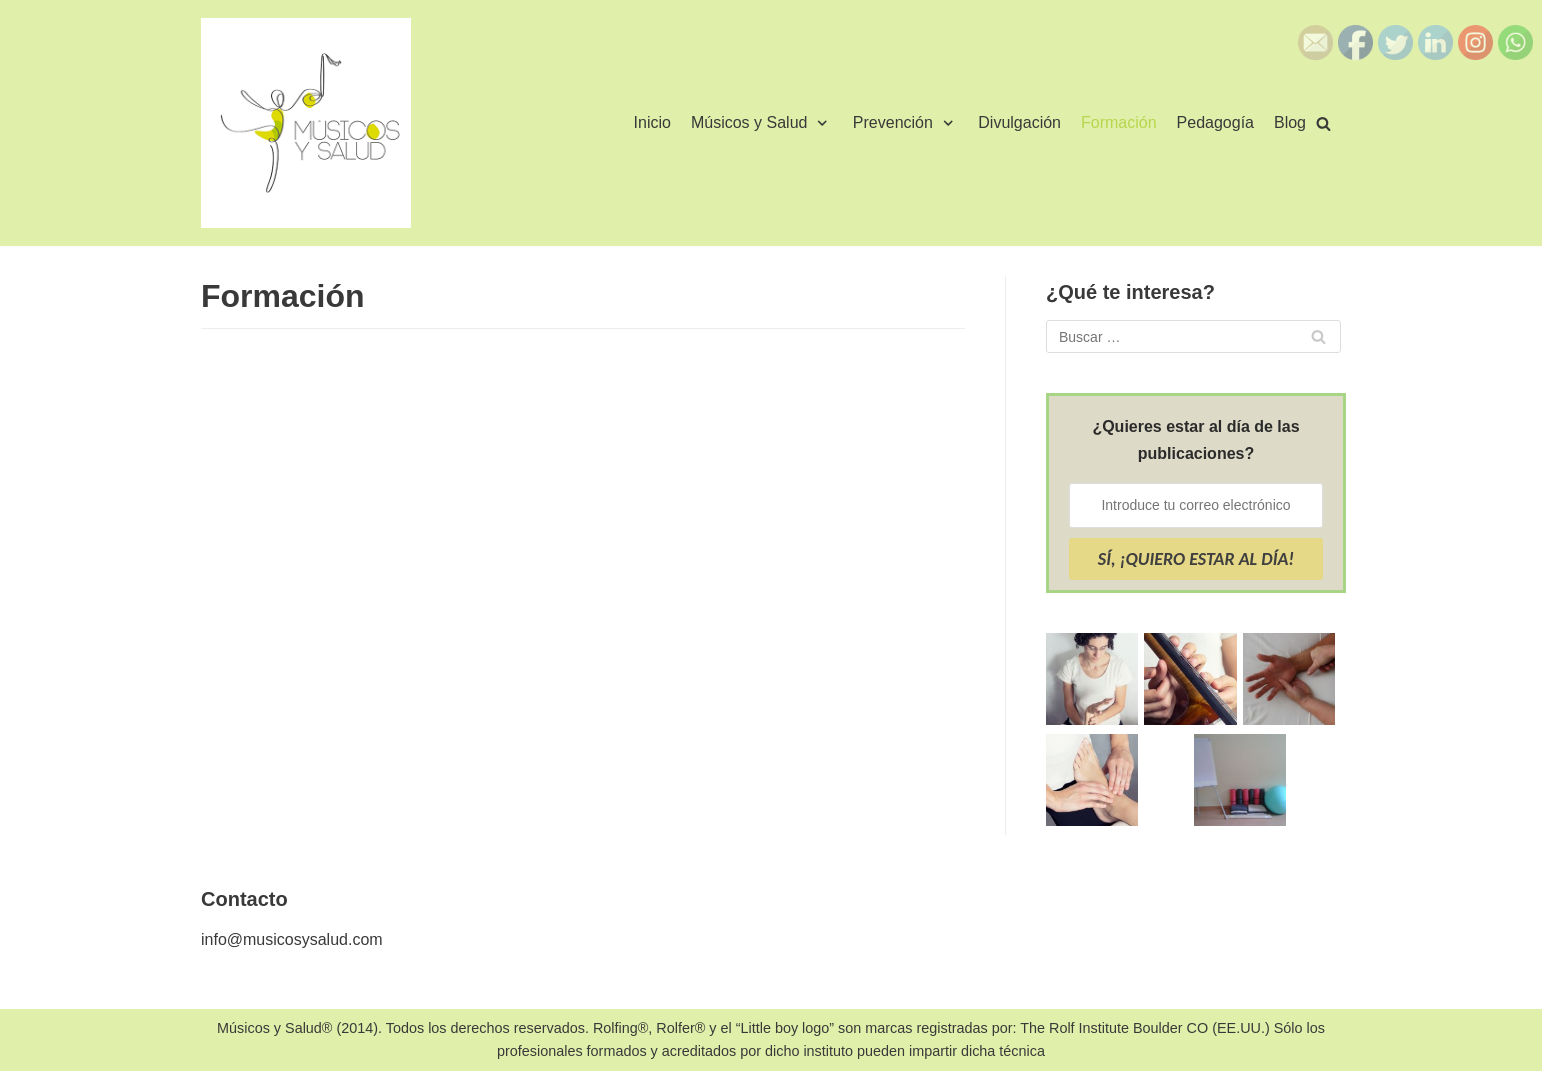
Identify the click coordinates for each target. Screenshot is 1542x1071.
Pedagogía (1215, 122)
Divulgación (1019, 122)
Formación (1119, 122)
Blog (1290, 122)
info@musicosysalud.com (292, 939)
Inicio (652, 122)
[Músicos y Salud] (306, 123)
